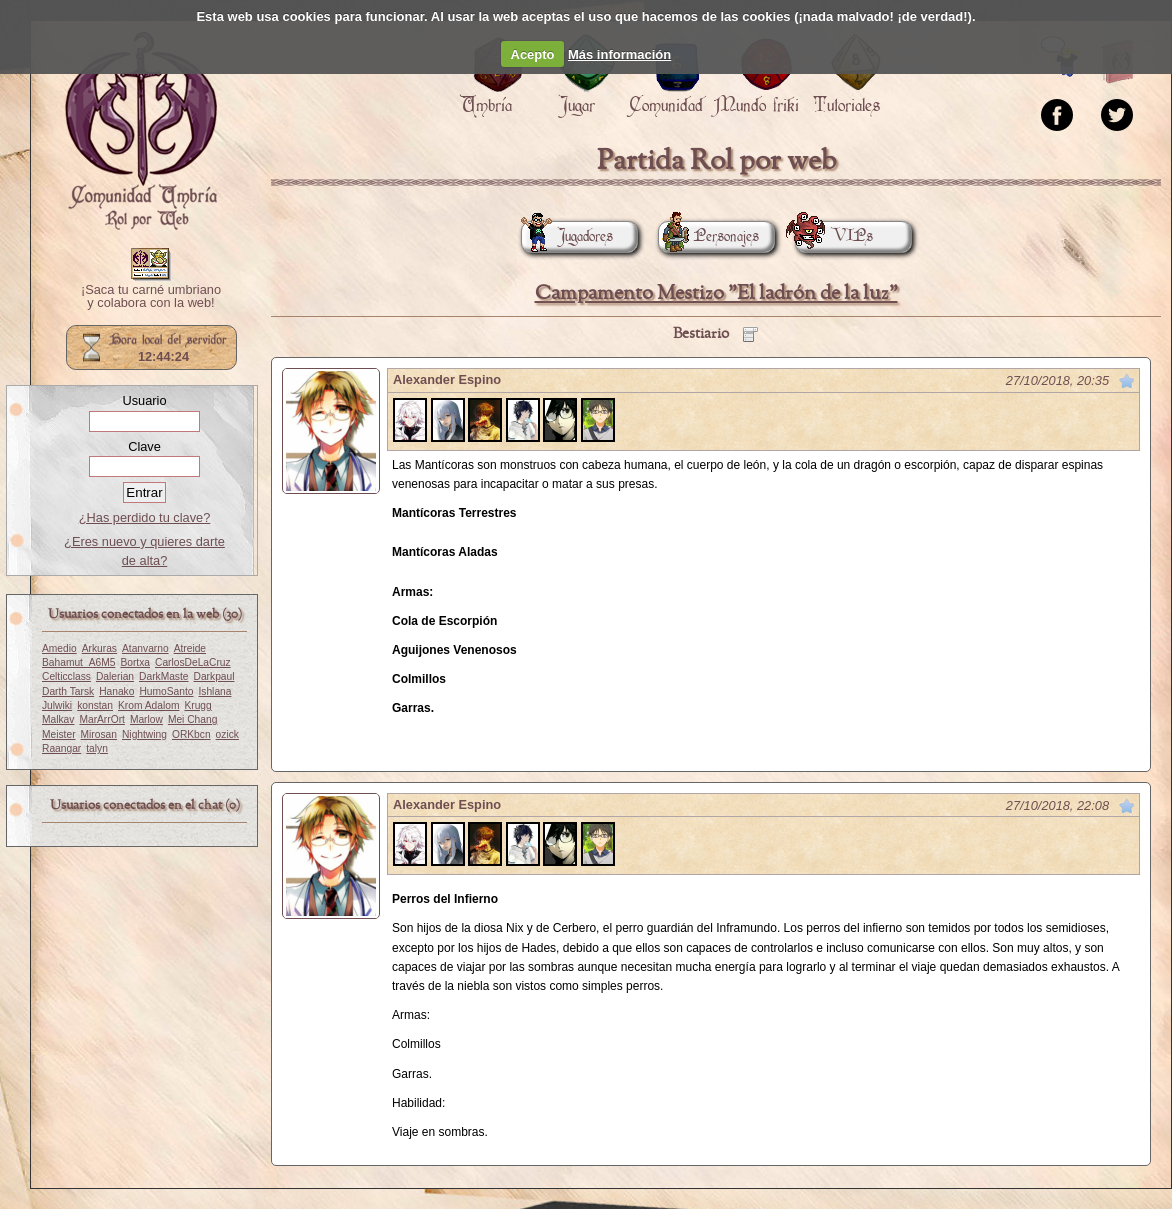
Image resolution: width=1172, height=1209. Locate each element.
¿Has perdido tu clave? (145, 517)
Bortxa (135, 662)
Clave (144, 446)
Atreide (190, 648)
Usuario (144, 400)
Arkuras (99, 648)
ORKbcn (191, 734)
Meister (59, 734)
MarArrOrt (101, 719)
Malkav (58, 719)
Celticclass (66, 676)
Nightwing (144, 734)
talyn (97, 748)
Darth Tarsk (68, 691)
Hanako (116, 691)
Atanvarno (145, 648)
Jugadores (567, 236)
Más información (619, 54)
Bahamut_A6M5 (78, 662)
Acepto (533, 54)
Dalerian (115, 676)
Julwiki (57, 705)
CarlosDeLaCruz (193, 662)
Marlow (146, 719)
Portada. (141, 131)
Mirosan (99, 734)
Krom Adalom (148, 705)
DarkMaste (163, 676)
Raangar (61, 748)
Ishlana (214, 691)
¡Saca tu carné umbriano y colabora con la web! (151, 297)
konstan (95, 705)
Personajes (708, 236)
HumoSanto (166, 691)
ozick (227, 734)
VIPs (834, 236)
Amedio (59, 648)
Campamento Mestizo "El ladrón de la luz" (716, 293)
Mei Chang (193, 719)
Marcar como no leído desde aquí (1127, 381)
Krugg (197, 705)
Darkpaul (214, 676)
